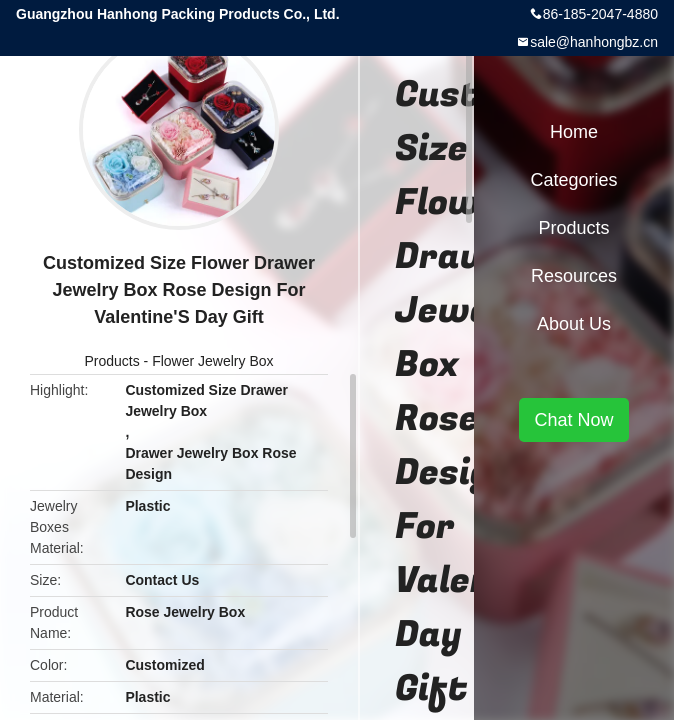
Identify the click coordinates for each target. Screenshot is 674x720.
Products (111, 361)
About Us (574, 324)
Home (574, 132)
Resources (574, 276)
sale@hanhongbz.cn (594, 42)
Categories (573, 180)
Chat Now (573, 420)
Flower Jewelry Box (212, 361)
